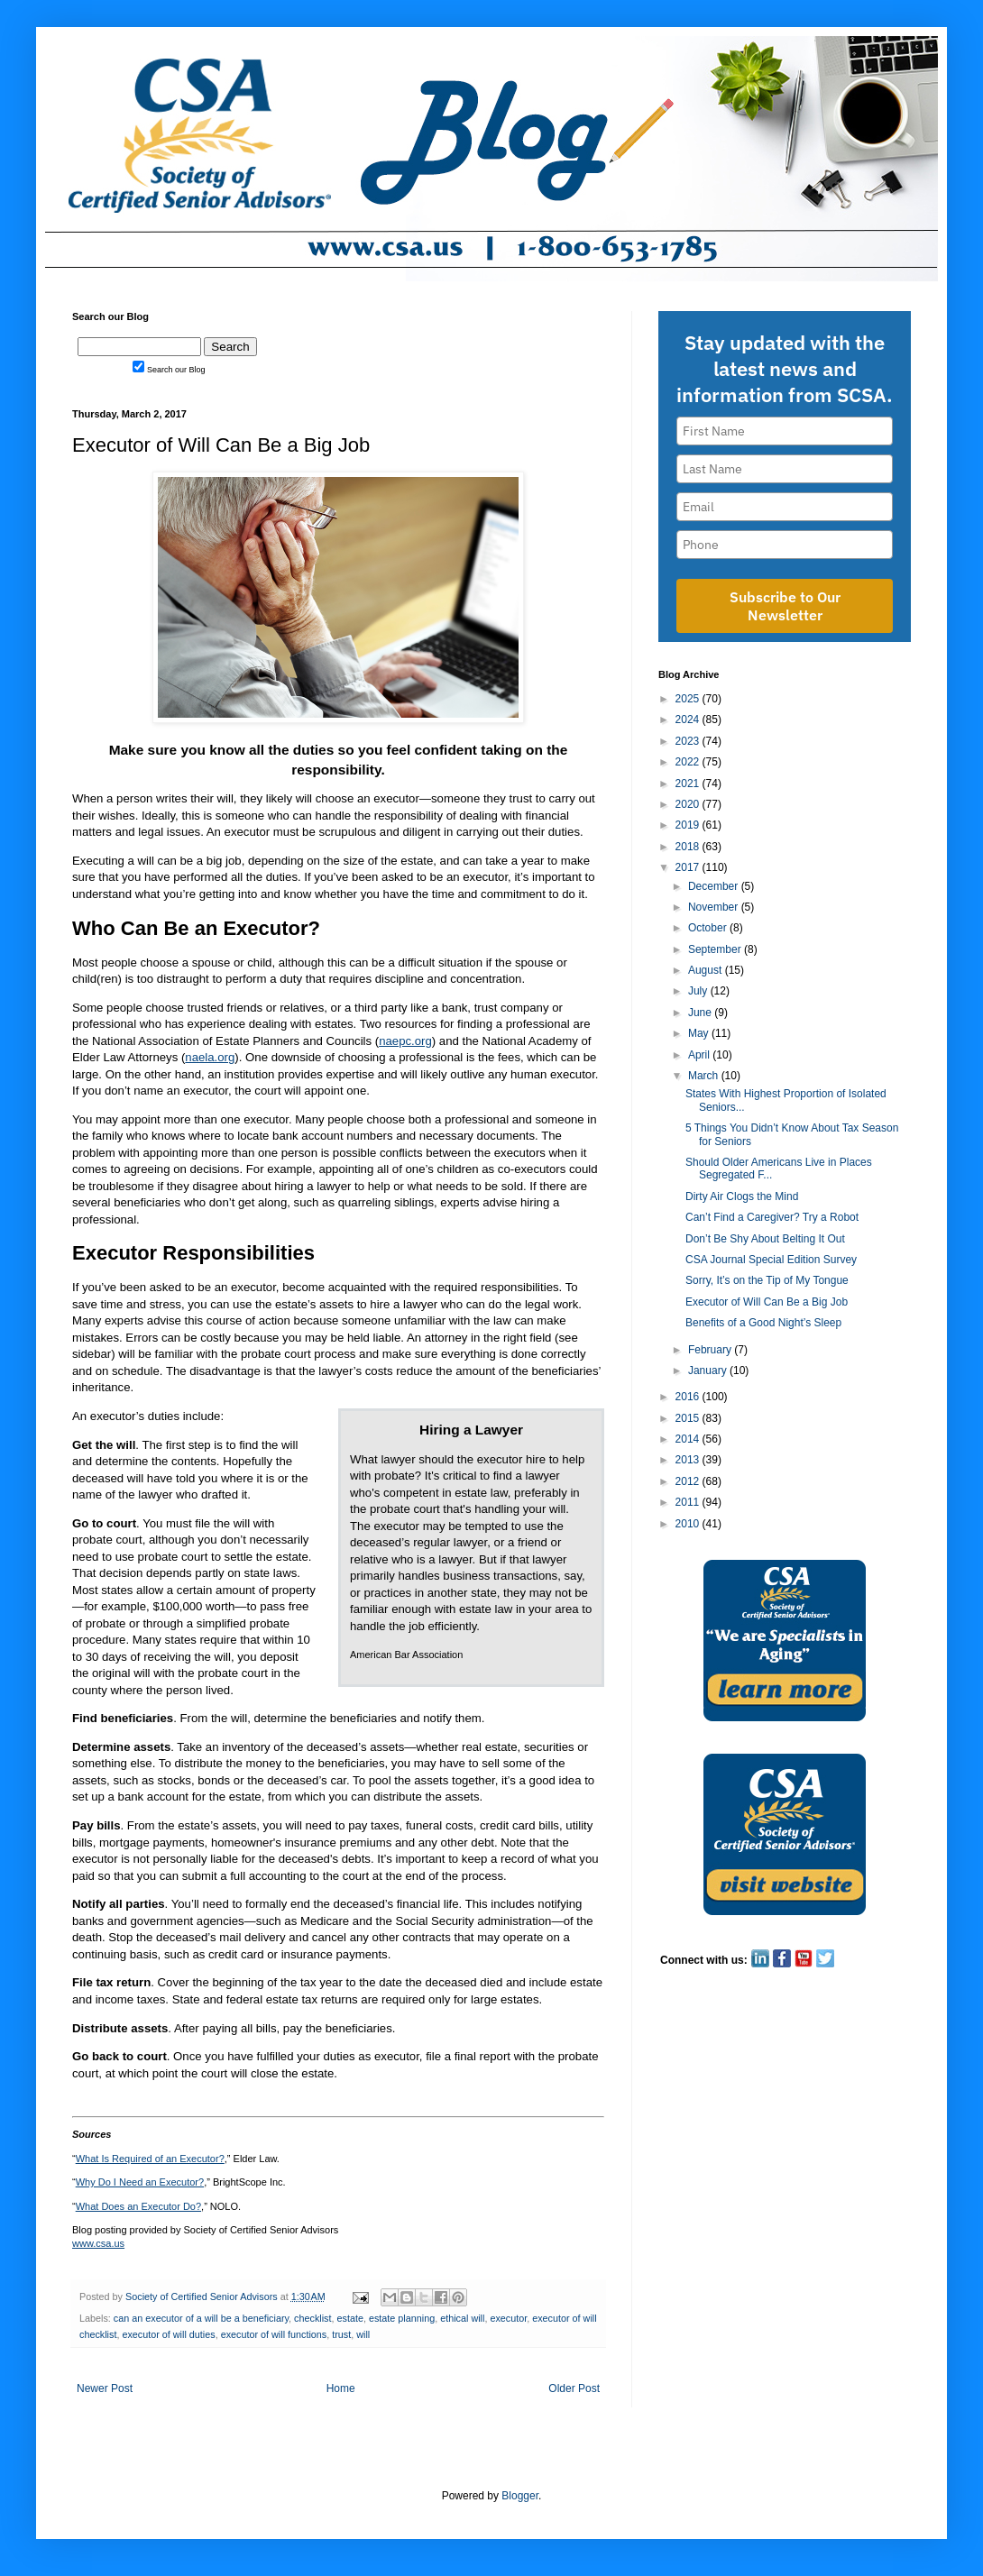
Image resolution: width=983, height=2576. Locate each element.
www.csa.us (98, 2243)
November (714, 907)
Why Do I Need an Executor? (140, 2182)
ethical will (462, 2318)
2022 (689, 762)
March (704, 1075)
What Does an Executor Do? (138, 2206)
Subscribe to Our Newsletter (785, 606)
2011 (689, 1502)
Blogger (519, 2495)
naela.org (209, 1057)
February (711, 1349)
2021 (689, 783)
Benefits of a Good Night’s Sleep (763, 1322)
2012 (689, 1481)
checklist (312, 2318)
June (701, 1012)
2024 (689, 719)
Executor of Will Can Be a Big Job (766, 1302)
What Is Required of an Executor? (150, 2158)
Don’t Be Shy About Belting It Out (765, 1239)
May (700, 1033)
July (699, 991)
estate (350, 2318)
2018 (689, 846)
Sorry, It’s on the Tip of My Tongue (767, 1280)
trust (341, 2334)
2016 (689, 1396)
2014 (689, 1439)
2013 (689, 1459)
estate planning (402, 2318)
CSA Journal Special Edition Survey (771, 1259)
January (709, 1370)
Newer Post (105, 2388)
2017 (689, 867)
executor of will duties (168, 2334)
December (714, 886)
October (709, 927)
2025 (689, 698)
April (700, 1055)
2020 (689, 804)
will (363, 2334)
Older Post (574, 2388)
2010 (689, 1523)
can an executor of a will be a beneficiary (201, 2318)
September (716, 949)
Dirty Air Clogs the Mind (741, 1196)
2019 (689, 825)
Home (340, 2388)
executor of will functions (274, 2334)
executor (508, 2318)
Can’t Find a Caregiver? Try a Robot (772, 1217)
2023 (689, 741)
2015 (689, 1418)
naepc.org (405, 1041)
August (706, 970)
